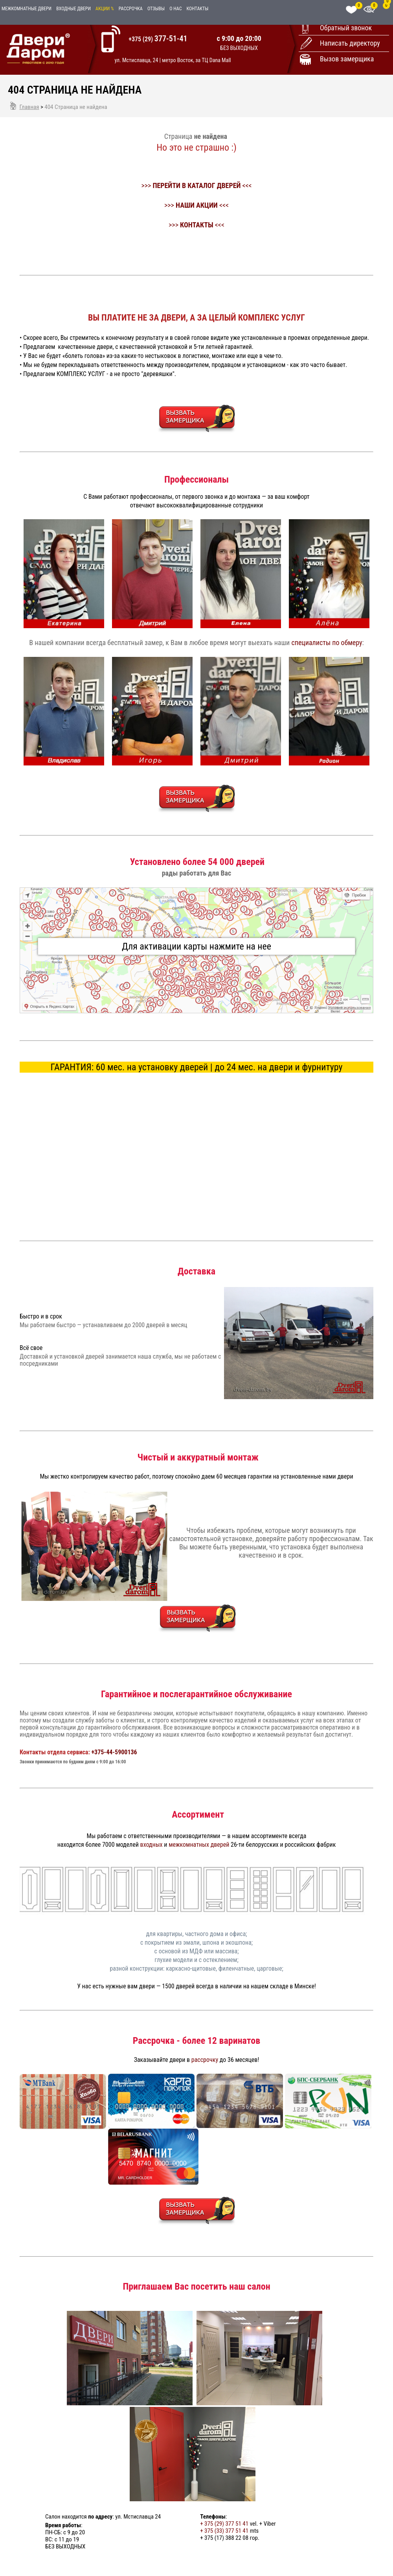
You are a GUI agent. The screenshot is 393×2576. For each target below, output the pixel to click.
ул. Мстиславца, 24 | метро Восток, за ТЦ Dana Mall (172, 60)
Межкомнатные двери (26, 8)
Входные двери (73, 8)
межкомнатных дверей (199, 1844)
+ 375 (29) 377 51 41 (224, 2523)
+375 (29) (158, 38)
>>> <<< (196, 185)
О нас (175, 8)
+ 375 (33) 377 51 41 (224, 2530)
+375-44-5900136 (114, 1752)
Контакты (198, 8)
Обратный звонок (346, 28)
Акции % (104, 8)
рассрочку (204, 2059)
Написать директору (350, 43)
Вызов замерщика (347, 59)
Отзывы (156, 8)
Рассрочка (131, 8)
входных (151, 1844)
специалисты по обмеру (326, 642)
